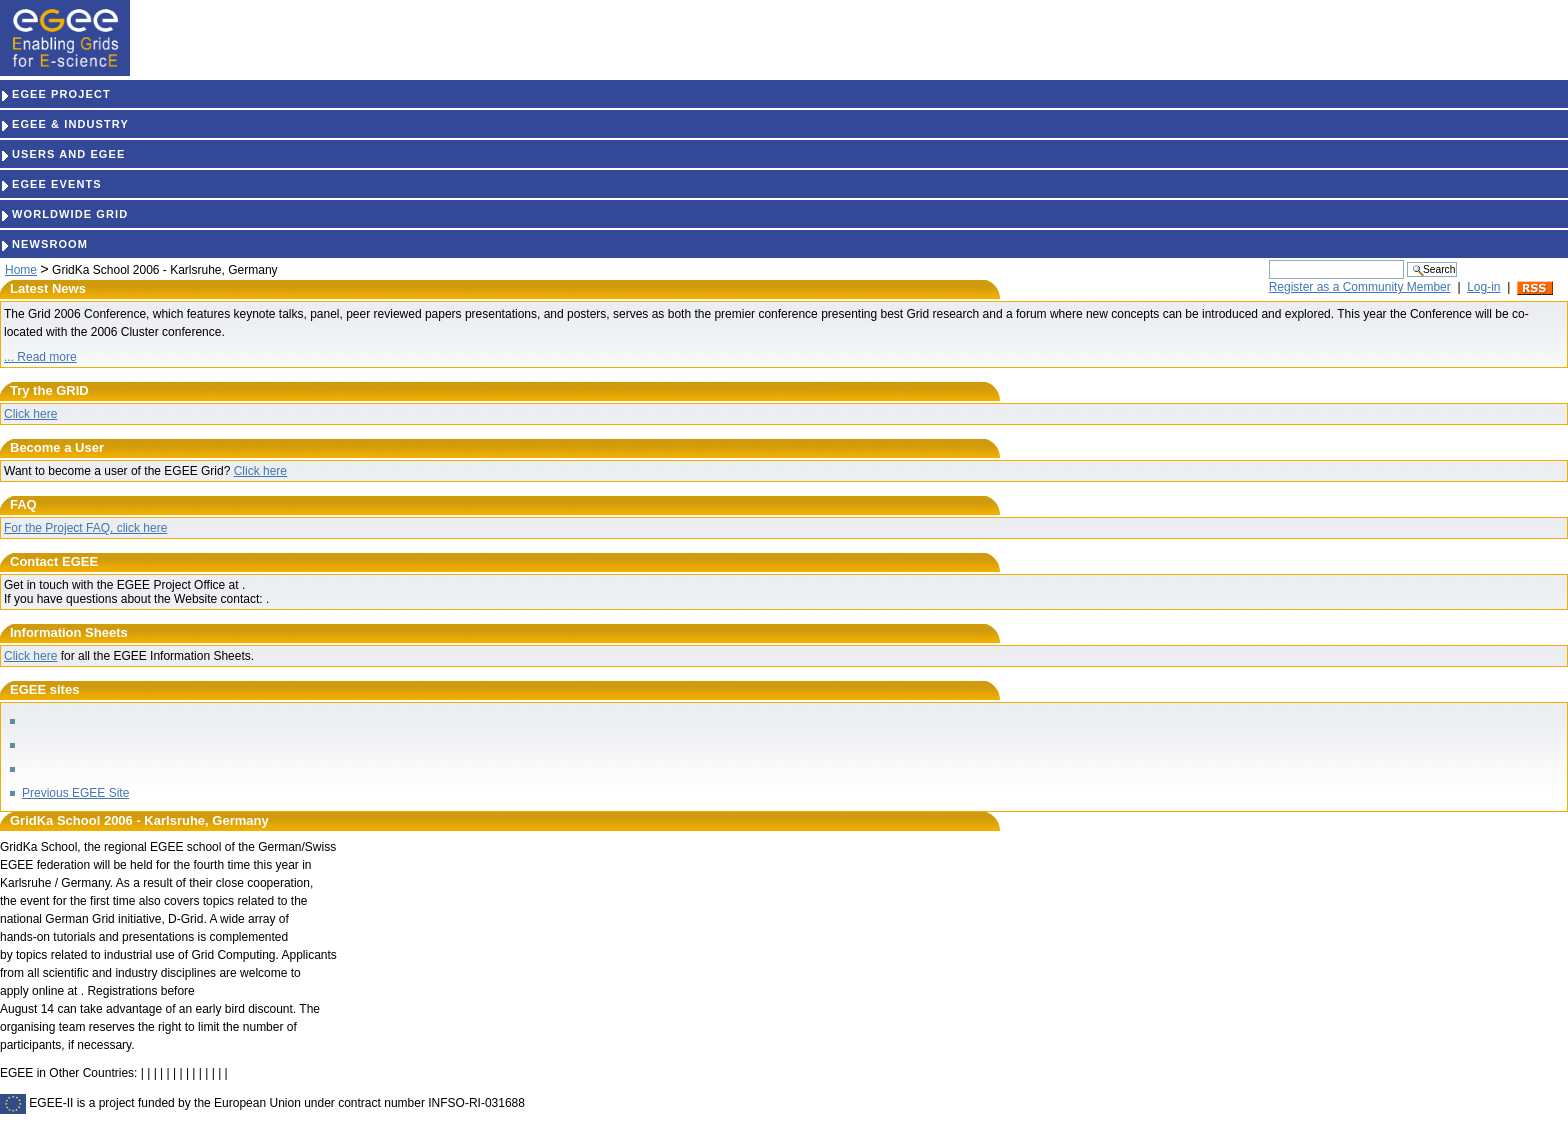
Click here (30, 414)
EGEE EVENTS (51, 184)
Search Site (1268, 259)
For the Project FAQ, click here (85, 528)
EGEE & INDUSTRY (64, 124)
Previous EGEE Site (75, 793)
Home (21, 270)
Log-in (1483, 287)
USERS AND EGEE (62, 154)
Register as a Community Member (1360, 287)
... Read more (40, 357)
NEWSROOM (44, 244)
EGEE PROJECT (55, 94)
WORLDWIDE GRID (64, 214)
